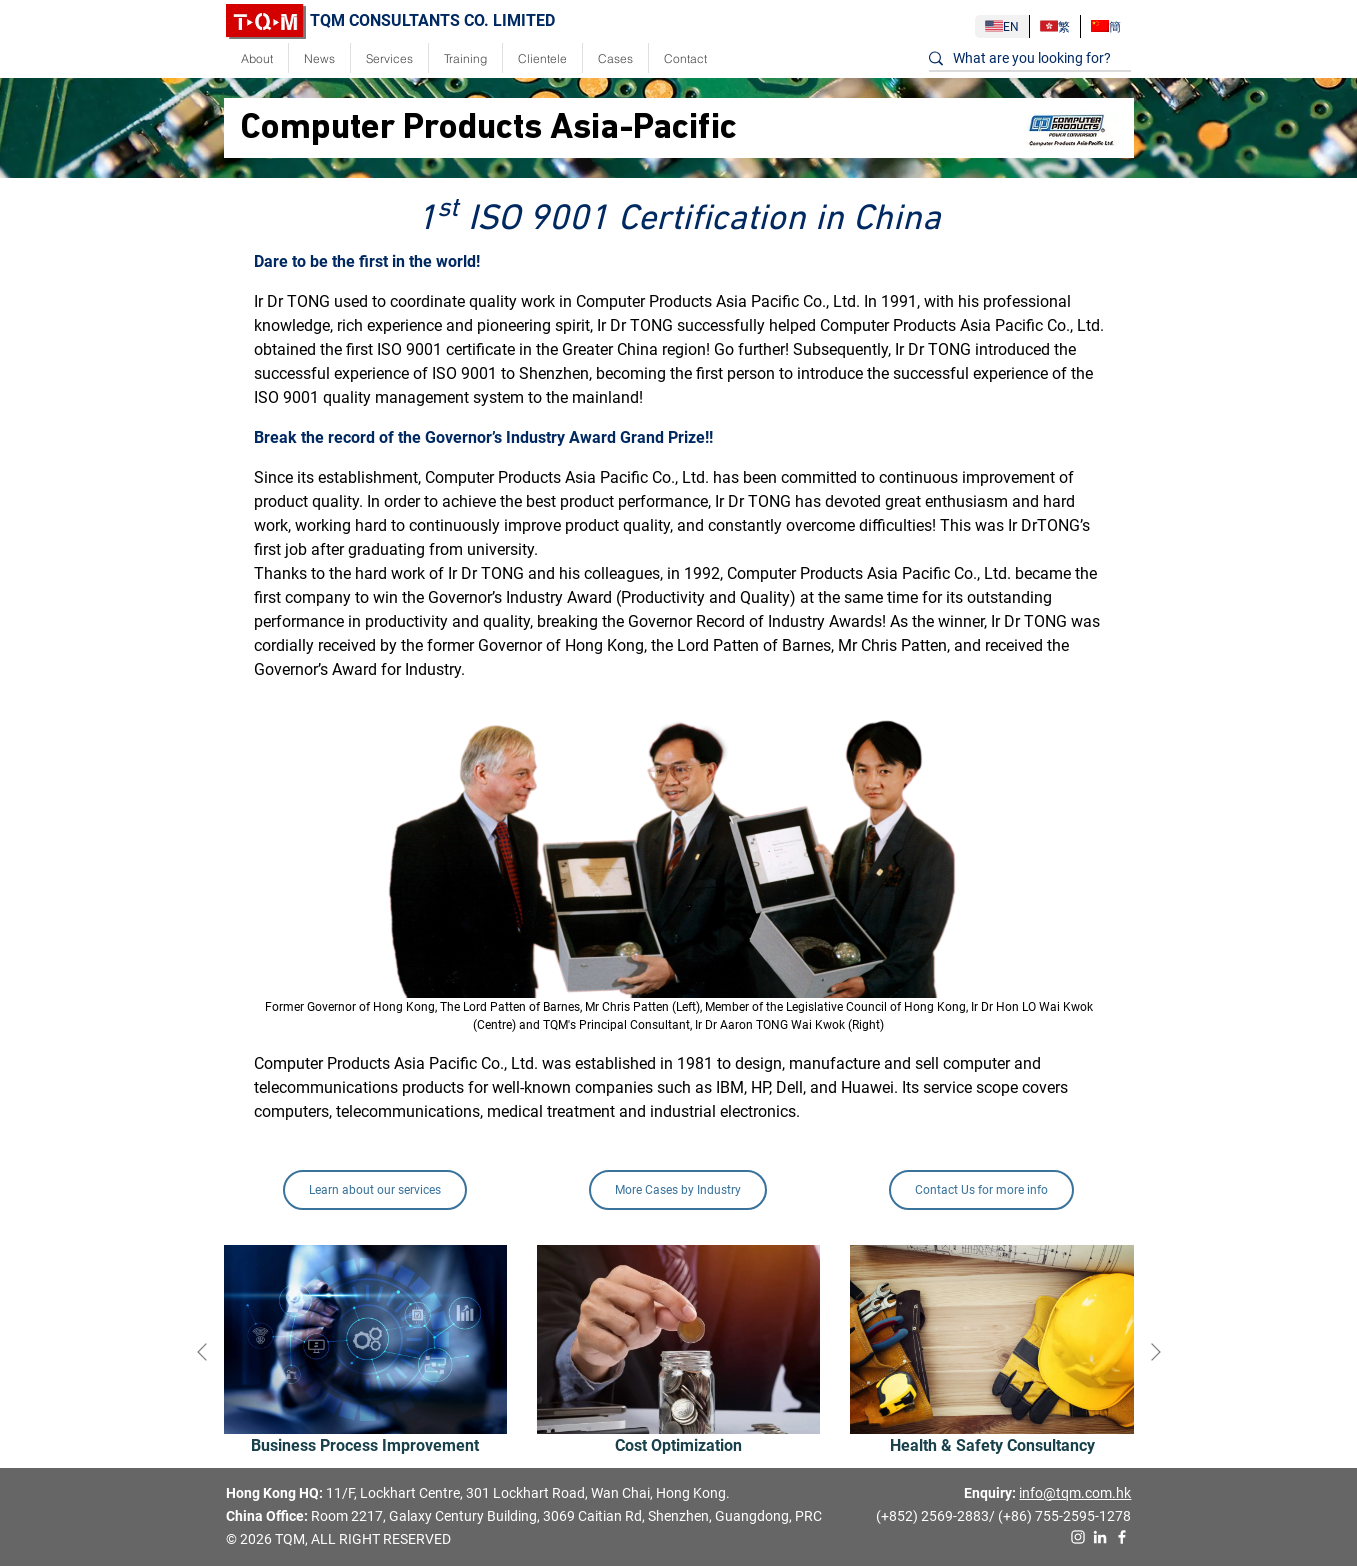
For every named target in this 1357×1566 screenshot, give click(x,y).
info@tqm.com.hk (1075, 1493)
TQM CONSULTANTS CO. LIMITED (390, 20)
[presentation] (202, 1351)
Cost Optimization (678, 1445)
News (319, 58)
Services (389, 58)
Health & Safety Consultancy (992, 1445)
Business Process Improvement (365, 1445)
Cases (615, 58)
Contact (685, 58)
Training (465, 58)
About (257, 58)
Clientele (542, 58)
